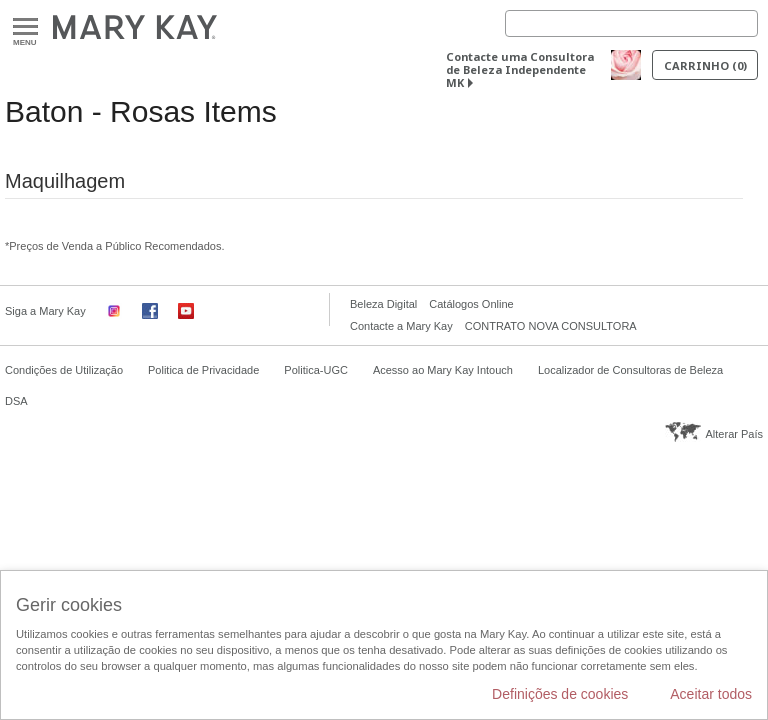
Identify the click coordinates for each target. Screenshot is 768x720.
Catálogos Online (471, 304)
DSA (16, 401)
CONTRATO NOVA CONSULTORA (551, 326)
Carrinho (705, 65)
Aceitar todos (711, 694)
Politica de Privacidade (203, 370)
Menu (25, 27)
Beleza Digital (383, 304)
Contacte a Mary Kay (401, 326)
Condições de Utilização (64, 370)
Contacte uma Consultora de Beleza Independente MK (520, 69)
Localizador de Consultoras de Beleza (630, 370)
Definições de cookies (560, 694)
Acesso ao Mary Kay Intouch (443, 370)
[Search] (631, 23)
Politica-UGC (316, 370)
